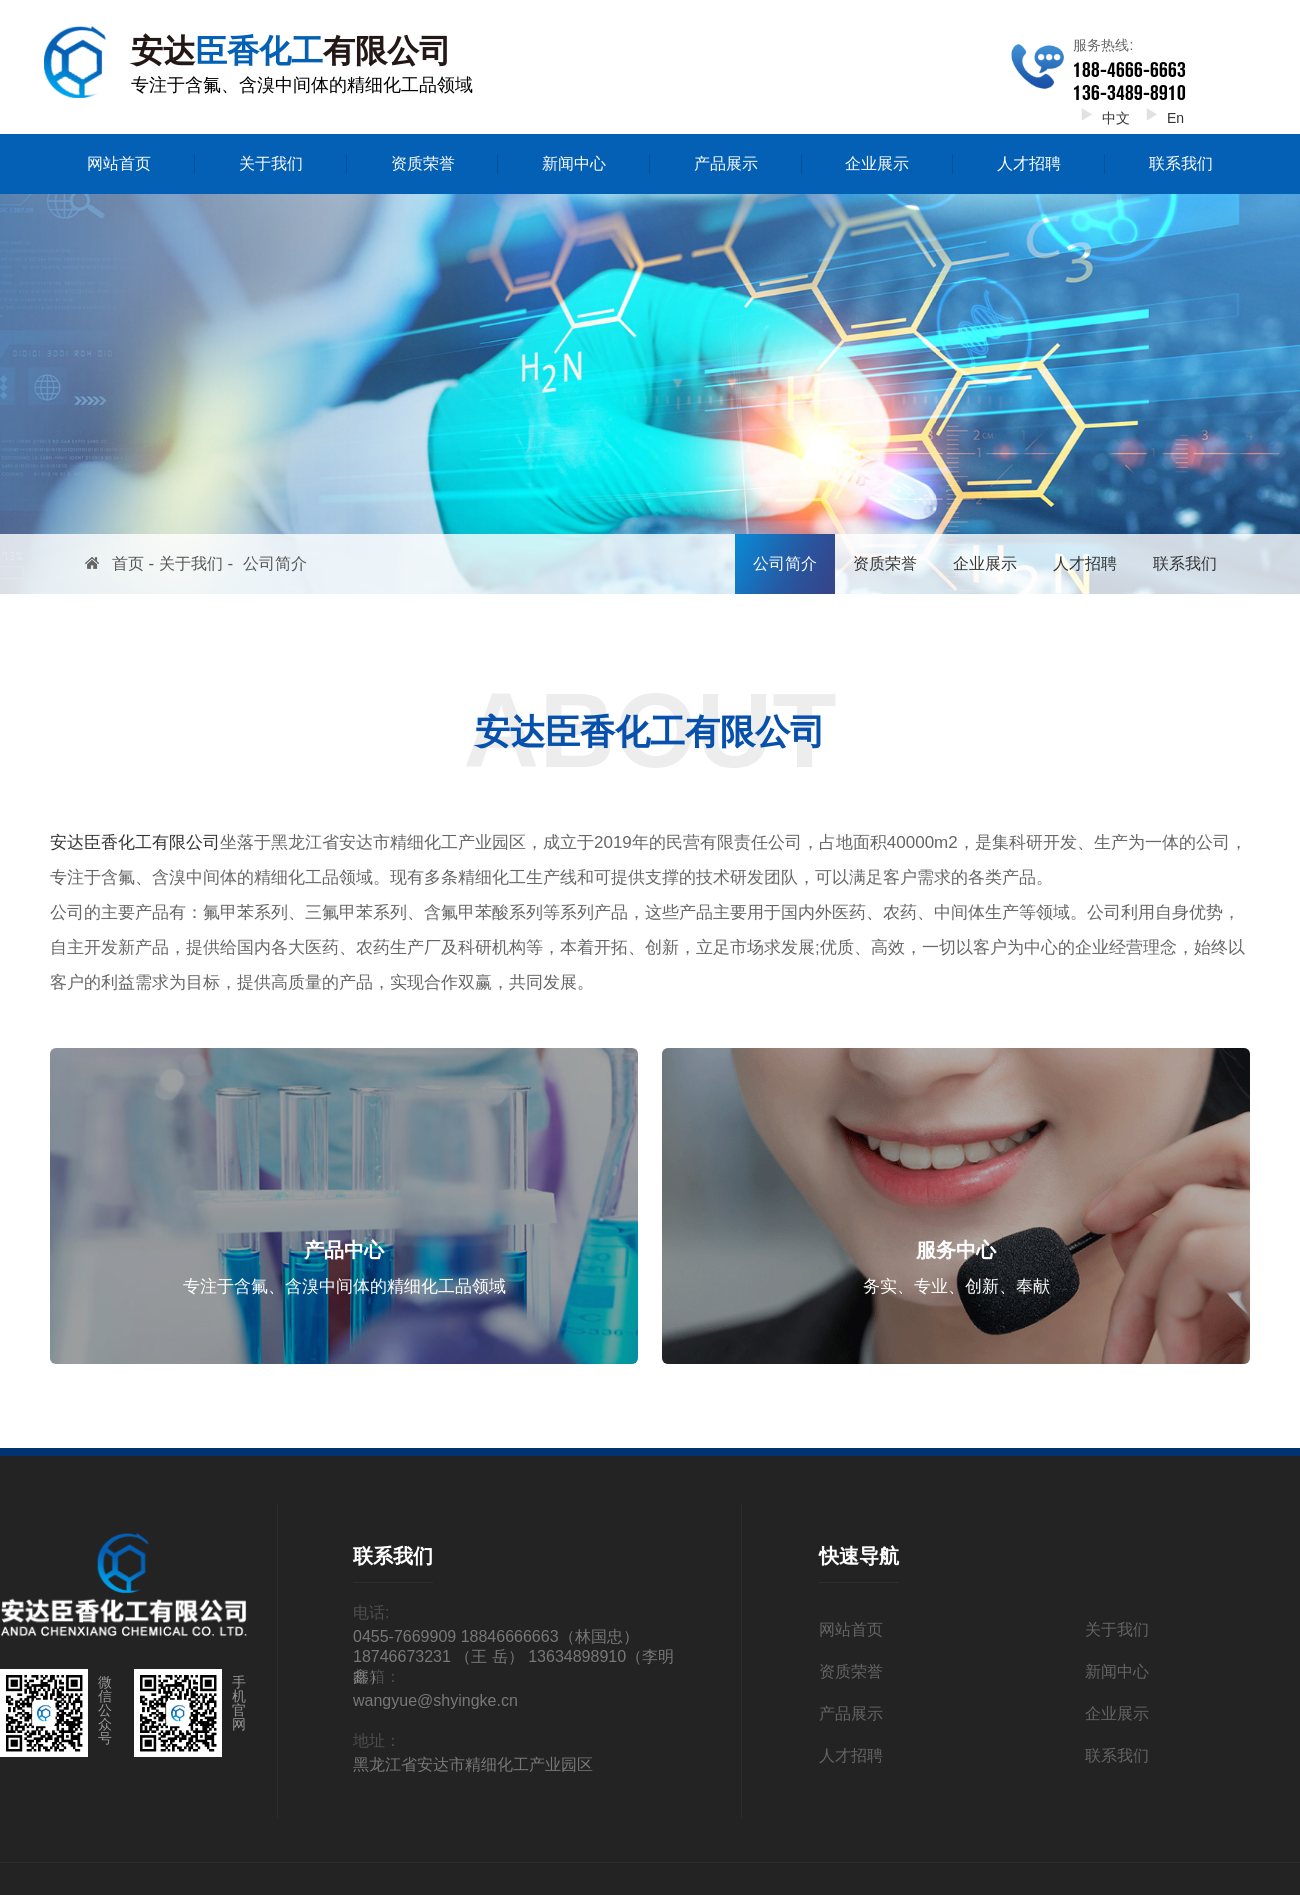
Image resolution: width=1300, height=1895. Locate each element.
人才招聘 (1029, 163)
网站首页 (119, 163)
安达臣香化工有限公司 (135, 842)
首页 (128, 563)
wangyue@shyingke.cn (435, 1700)
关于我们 (271, 163)
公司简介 (275, 563)
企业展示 (877, 163)
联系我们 (1181, 163)
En (1161, 118)
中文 (1101, 118)
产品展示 (726, 163)
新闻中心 (574, 163)
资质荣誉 (423, 163)
